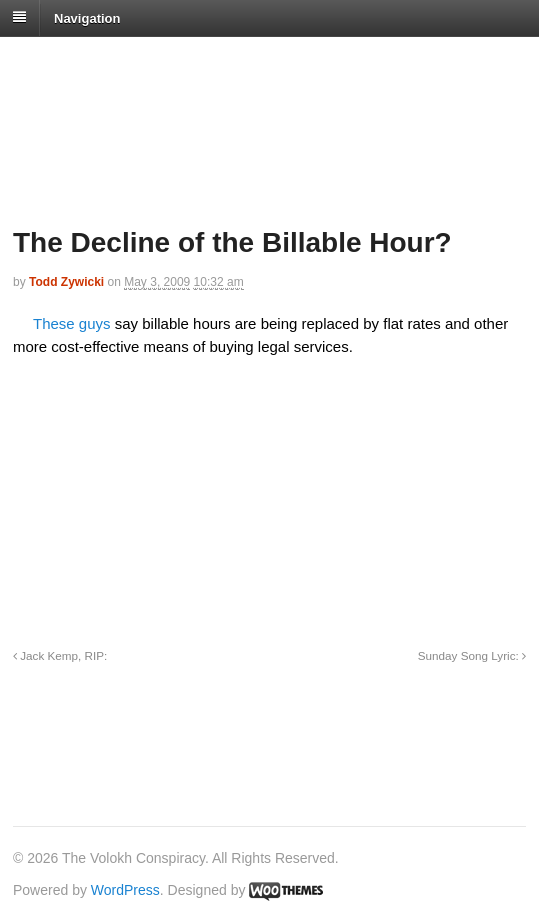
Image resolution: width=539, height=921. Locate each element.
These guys (72, 323)
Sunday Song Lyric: (472, 655)
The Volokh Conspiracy (154, 61)
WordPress (125, 890)
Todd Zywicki (66, 282)
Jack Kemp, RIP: (60, 655)
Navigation (87, 17)
